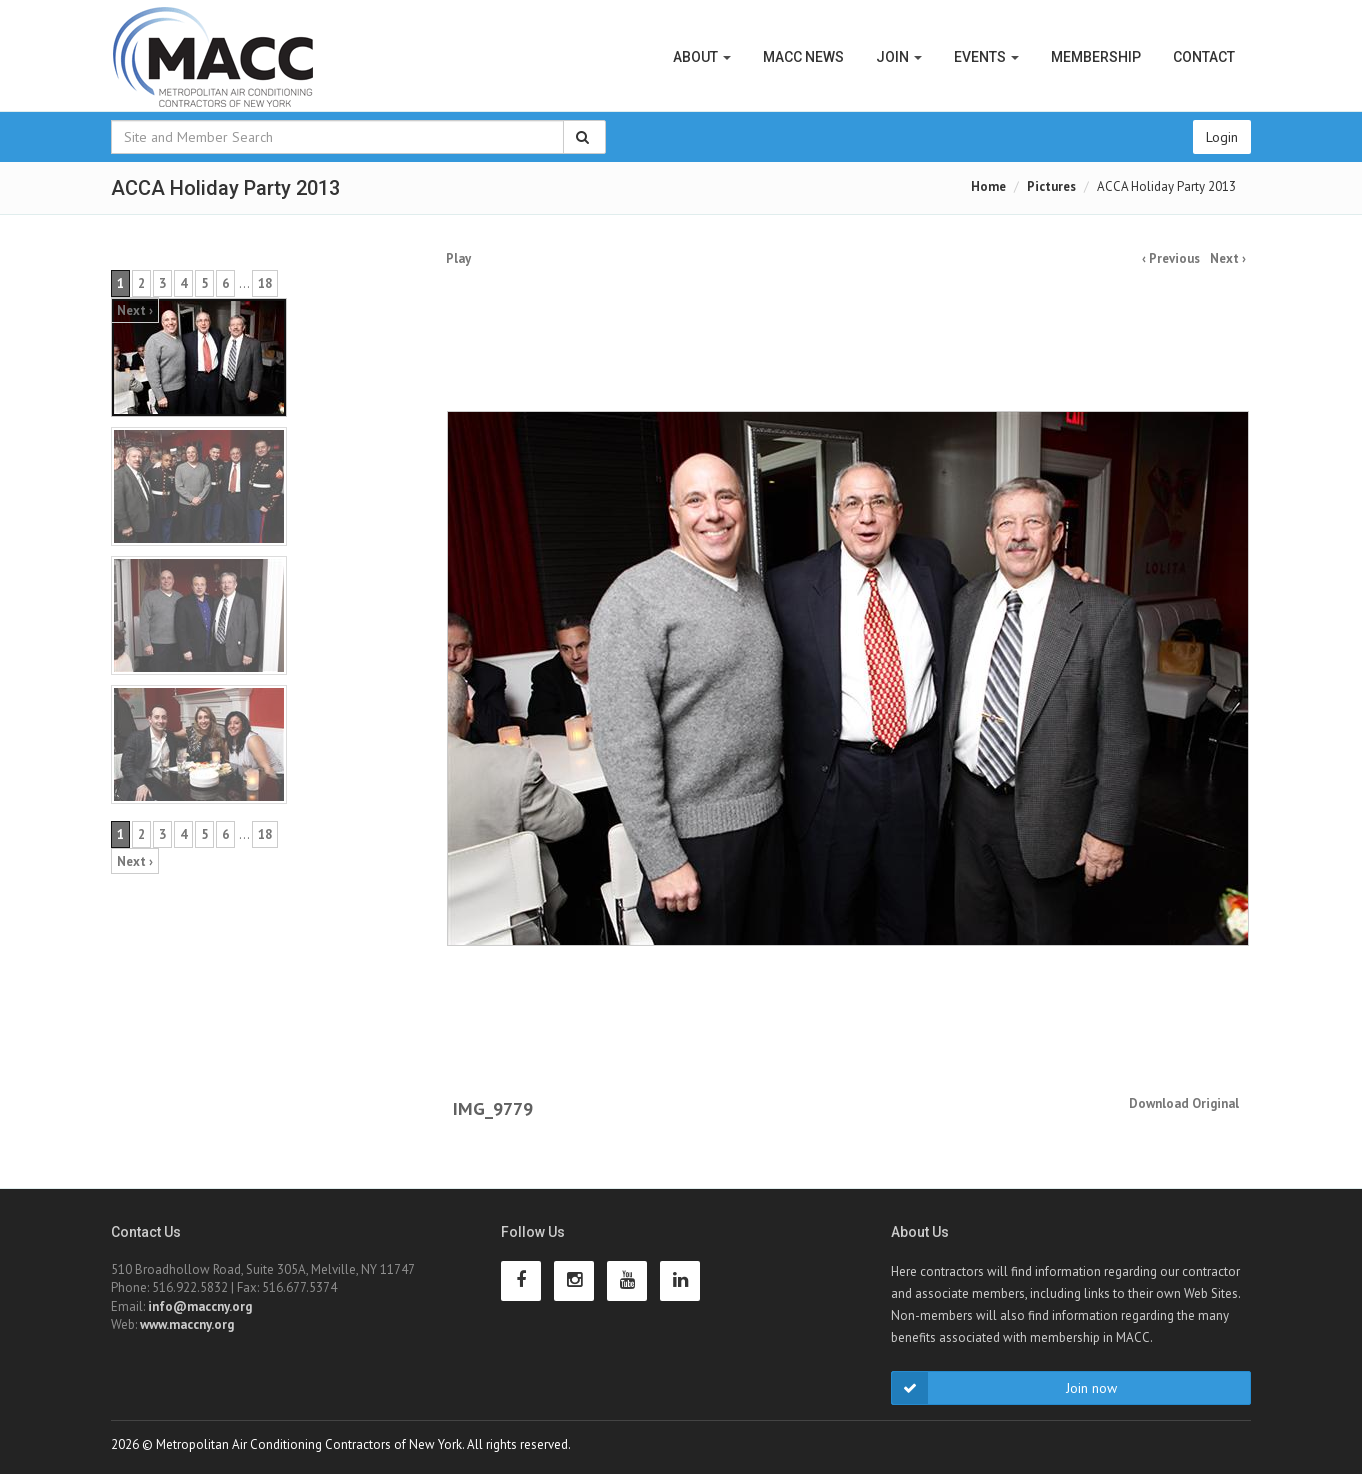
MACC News (803, 57)
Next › (1228, 258)
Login (1222, 137)
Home (988, 186)
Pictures (1051, 186)
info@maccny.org (200, 1306)
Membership (1096, 57)
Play (458, 258)
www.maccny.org (187, 1324)
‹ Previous (1171, 258)
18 (265, 283)
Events (986, 57)
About (702, 57)
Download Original (1184, 1103)
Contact (1204, 57)
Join (899, 57)
